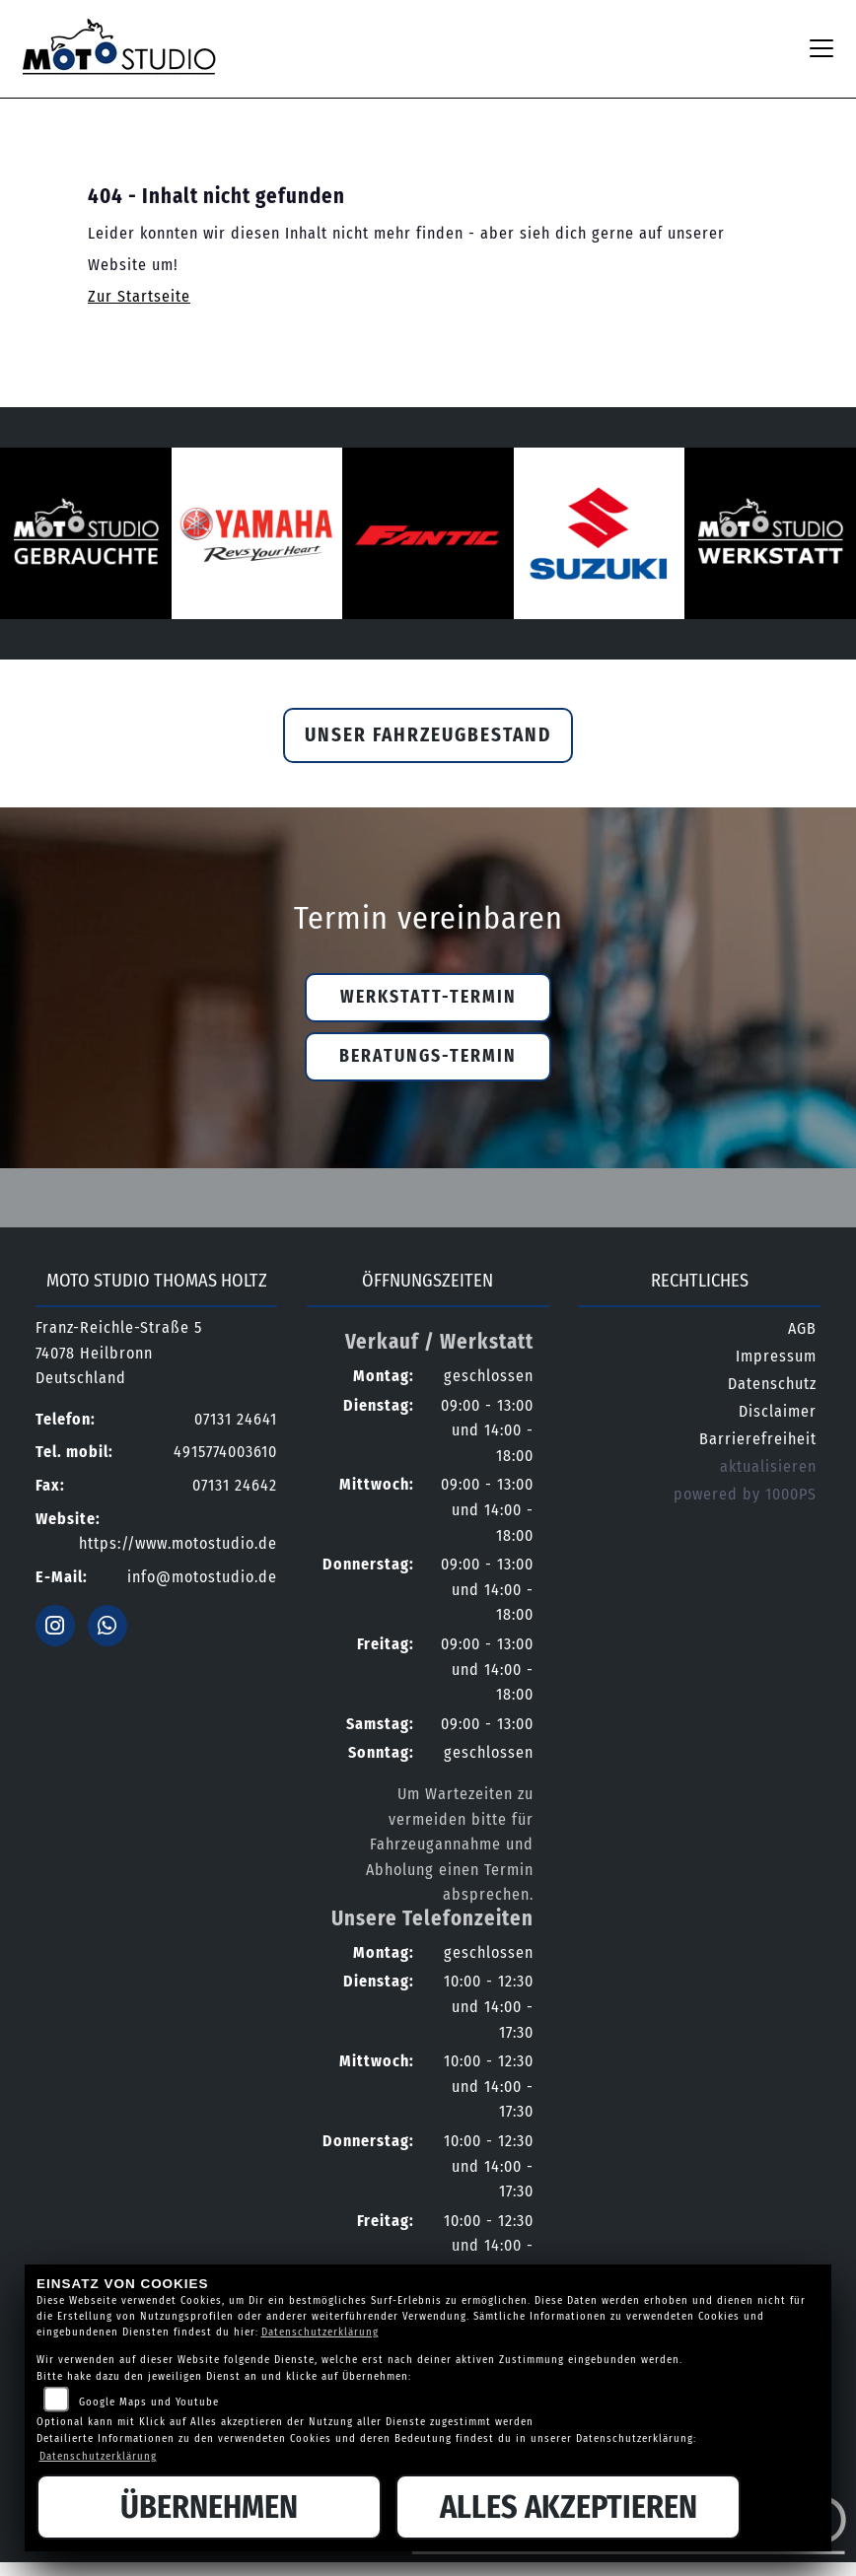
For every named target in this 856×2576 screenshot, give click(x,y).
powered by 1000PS (745, 1494)
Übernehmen (209, 2507)
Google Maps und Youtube (149, 2402)
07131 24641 (235, 1419)
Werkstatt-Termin (428, 997)
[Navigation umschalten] (821, 48)
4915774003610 (225, 1451)
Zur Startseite (139, 296)
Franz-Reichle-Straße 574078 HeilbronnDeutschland (119, 1352)
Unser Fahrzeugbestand (428, 735)
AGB (802, 1328)
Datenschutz (772, 1383)
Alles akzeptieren (568, 2507)
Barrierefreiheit (758, 1438)
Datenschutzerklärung (320, 2332)
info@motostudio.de (202, 1576)
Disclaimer (778, 1411)
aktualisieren (768, 1466)
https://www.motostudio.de (178, 1543)
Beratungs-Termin (428, 1056)
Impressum (776, 1356)
